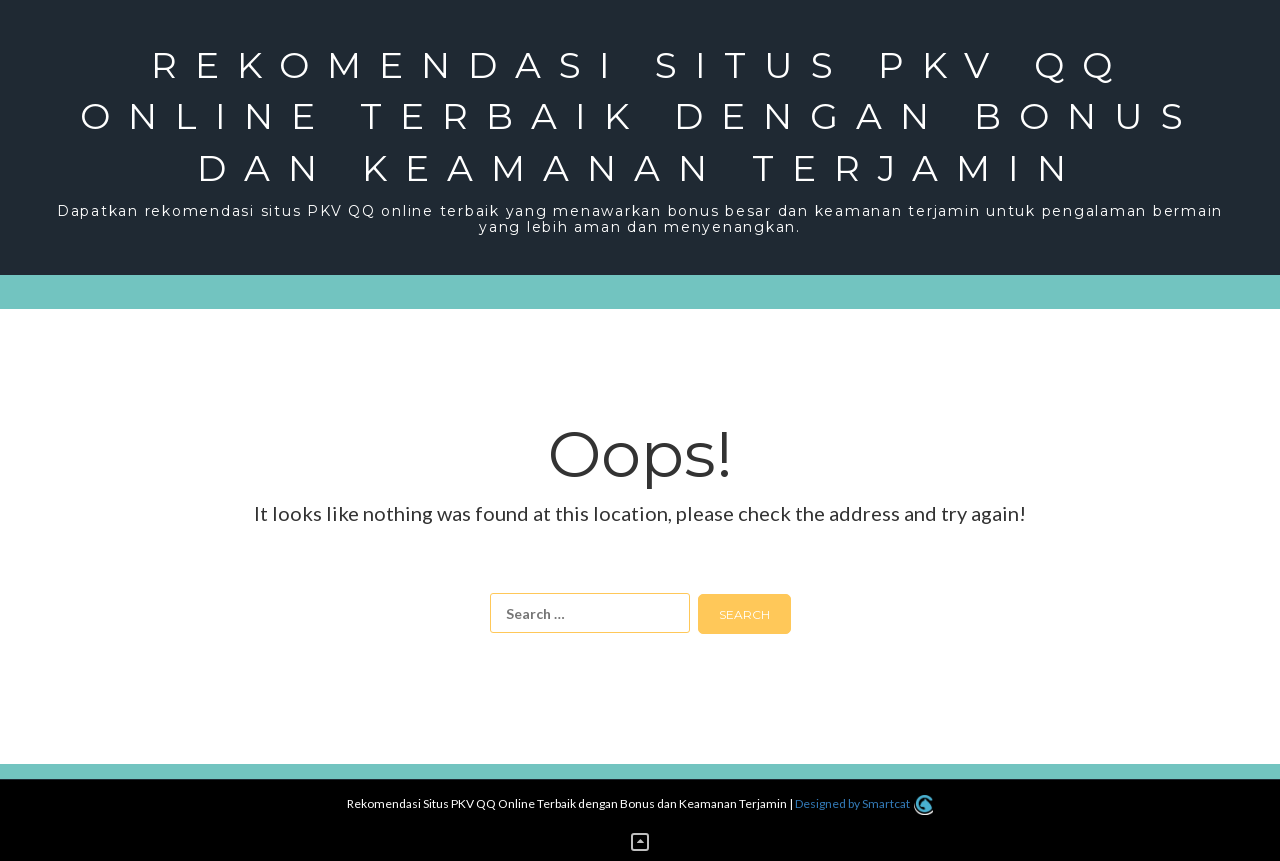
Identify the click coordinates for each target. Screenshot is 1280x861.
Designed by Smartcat (863, 803)
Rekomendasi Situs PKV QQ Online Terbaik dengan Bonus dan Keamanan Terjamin (640, 116)
